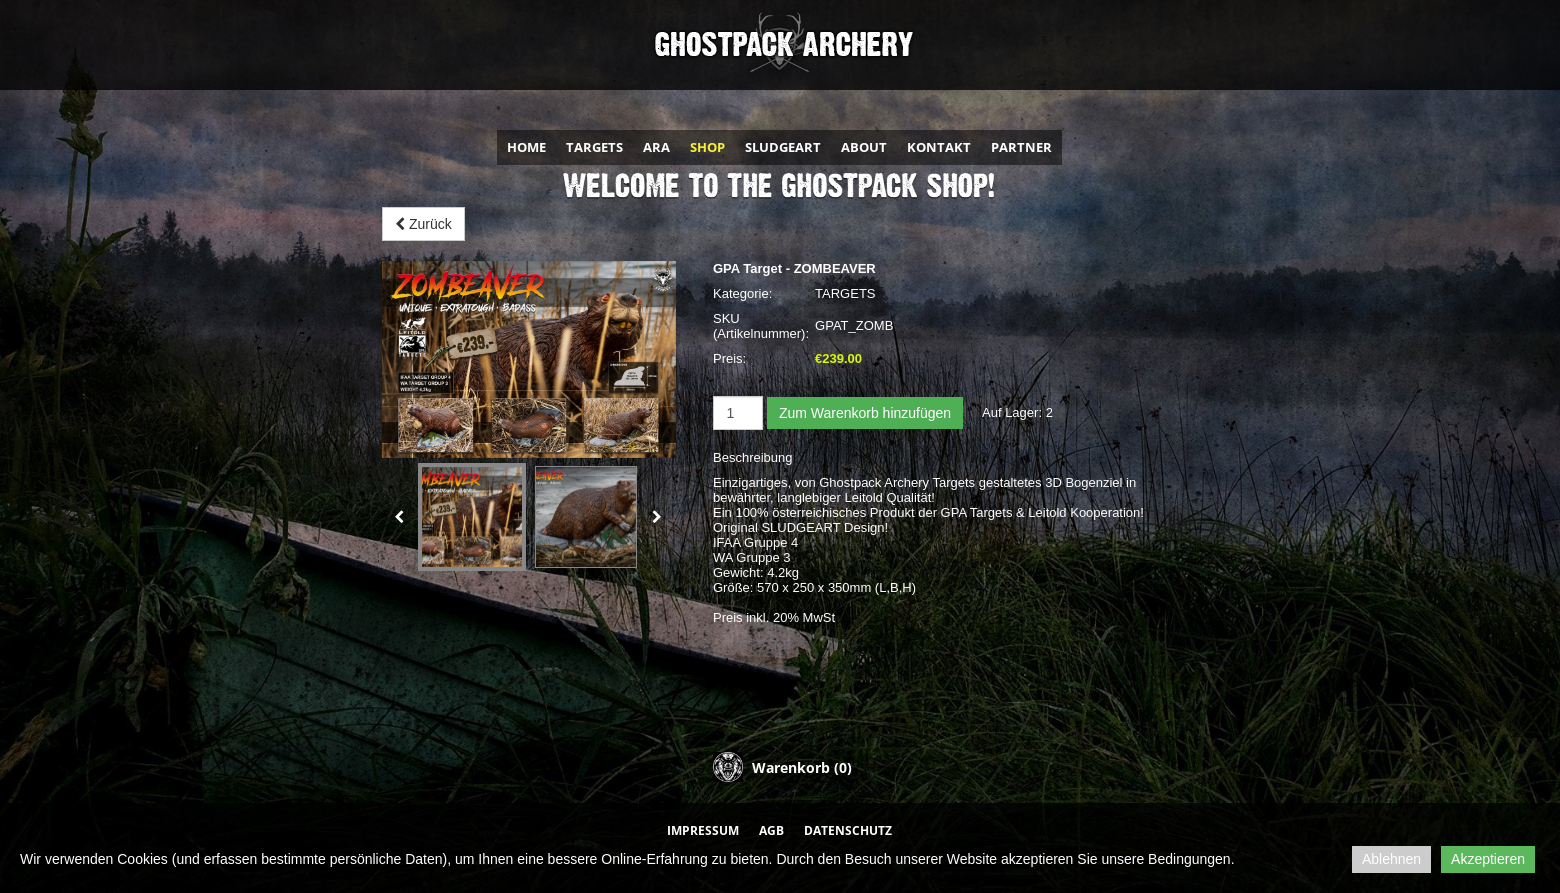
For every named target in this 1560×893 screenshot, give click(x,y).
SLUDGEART (783, 147)
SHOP (707, 147)
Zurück (423, 224)
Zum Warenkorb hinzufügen (865, 413)
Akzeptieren (1488, 859)
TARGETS (594, 147)
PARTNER (1021, 147)
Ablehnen (1391, 859)
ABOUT (864, 147)
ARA (656, 147)
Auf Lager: (1012, 412)
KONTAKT (939, 147)
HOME (526, 147)
